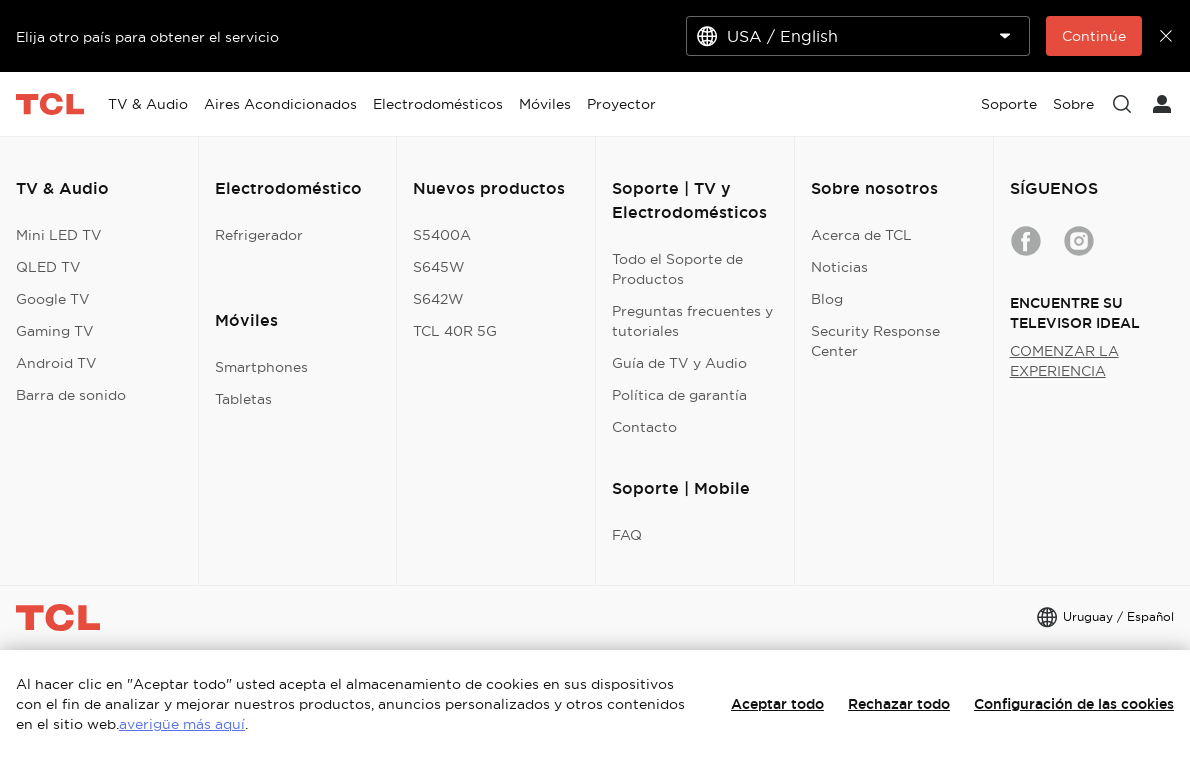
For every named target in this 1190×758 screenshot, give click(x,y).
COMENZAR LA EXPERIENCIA (1064, 361)
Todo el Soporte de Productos (677, 269)
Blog (827, 299)
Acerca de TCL (861, 235)
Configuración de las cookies (1074, 704)
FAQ (627, 535)
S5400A (442, 235)
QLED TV (48, 267)
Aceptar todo (777, 704)
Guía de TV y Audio (679, 363)
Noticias (839, 267)
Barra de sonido (71, 395)
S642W (438, 299)
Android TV (56, 363)
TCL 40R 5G (455, 331)
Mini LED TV (59, 235)
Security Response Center (875, 341)
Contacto (644, 427)
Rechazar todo (899, 704)
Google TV (53, 299)
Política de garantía (679, 395)
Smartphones (261, 367)
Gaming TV (55, 331)
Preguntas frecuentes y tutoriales (692, 321)
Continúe (1094, 36)
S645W (439, 267)
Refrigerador (259, 235)
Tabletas (243, 399)
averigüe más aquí (182, 724)
